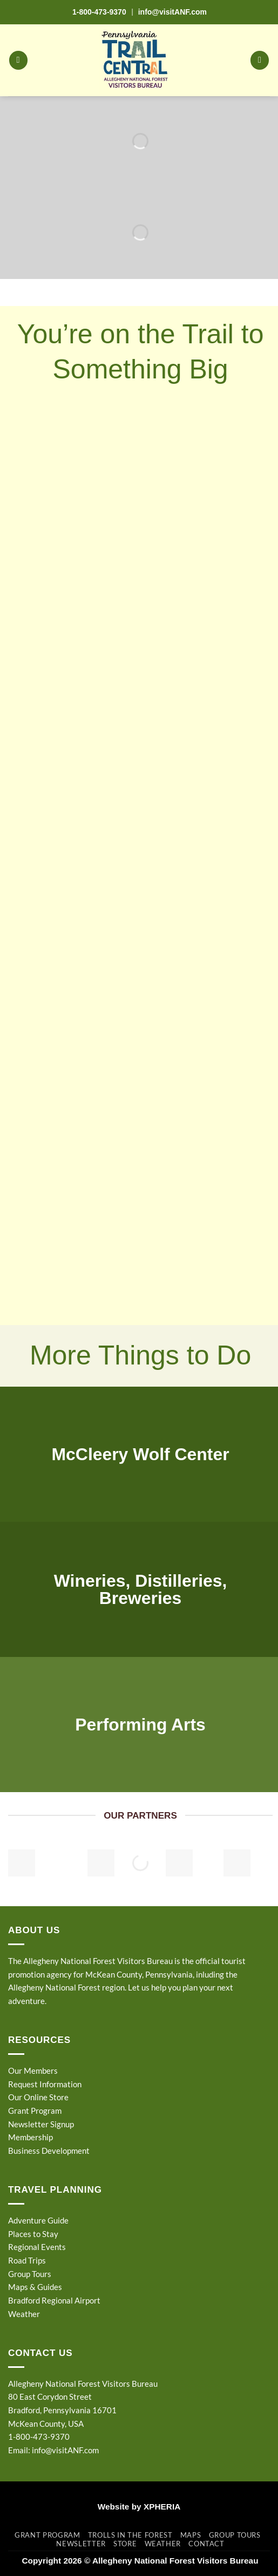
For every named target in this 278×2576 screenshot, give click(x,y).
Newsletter (81, 2543)
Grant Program (35, 2110)
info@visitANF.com (65, 2450)
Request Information (45, 2084)
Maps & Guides (35, 2287)
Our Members (33, 2070)
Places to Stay (33, 2234)
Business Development (49, 2150)
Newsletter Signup (41, 2124)
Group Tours (29, 2274)
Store (125, 2543)
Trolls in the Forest (130, 2535)
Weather (24, 2314)
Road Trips (27, 2260)
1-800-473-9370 (99, 12)
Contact (206, 2543)
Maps (190, 2535)
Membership (30, 2137)
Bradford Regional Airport (54, 2300)
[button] (18, 60)
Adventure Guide (38, 2220)
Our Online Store (38, 2097)
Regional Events (37, 2247)
